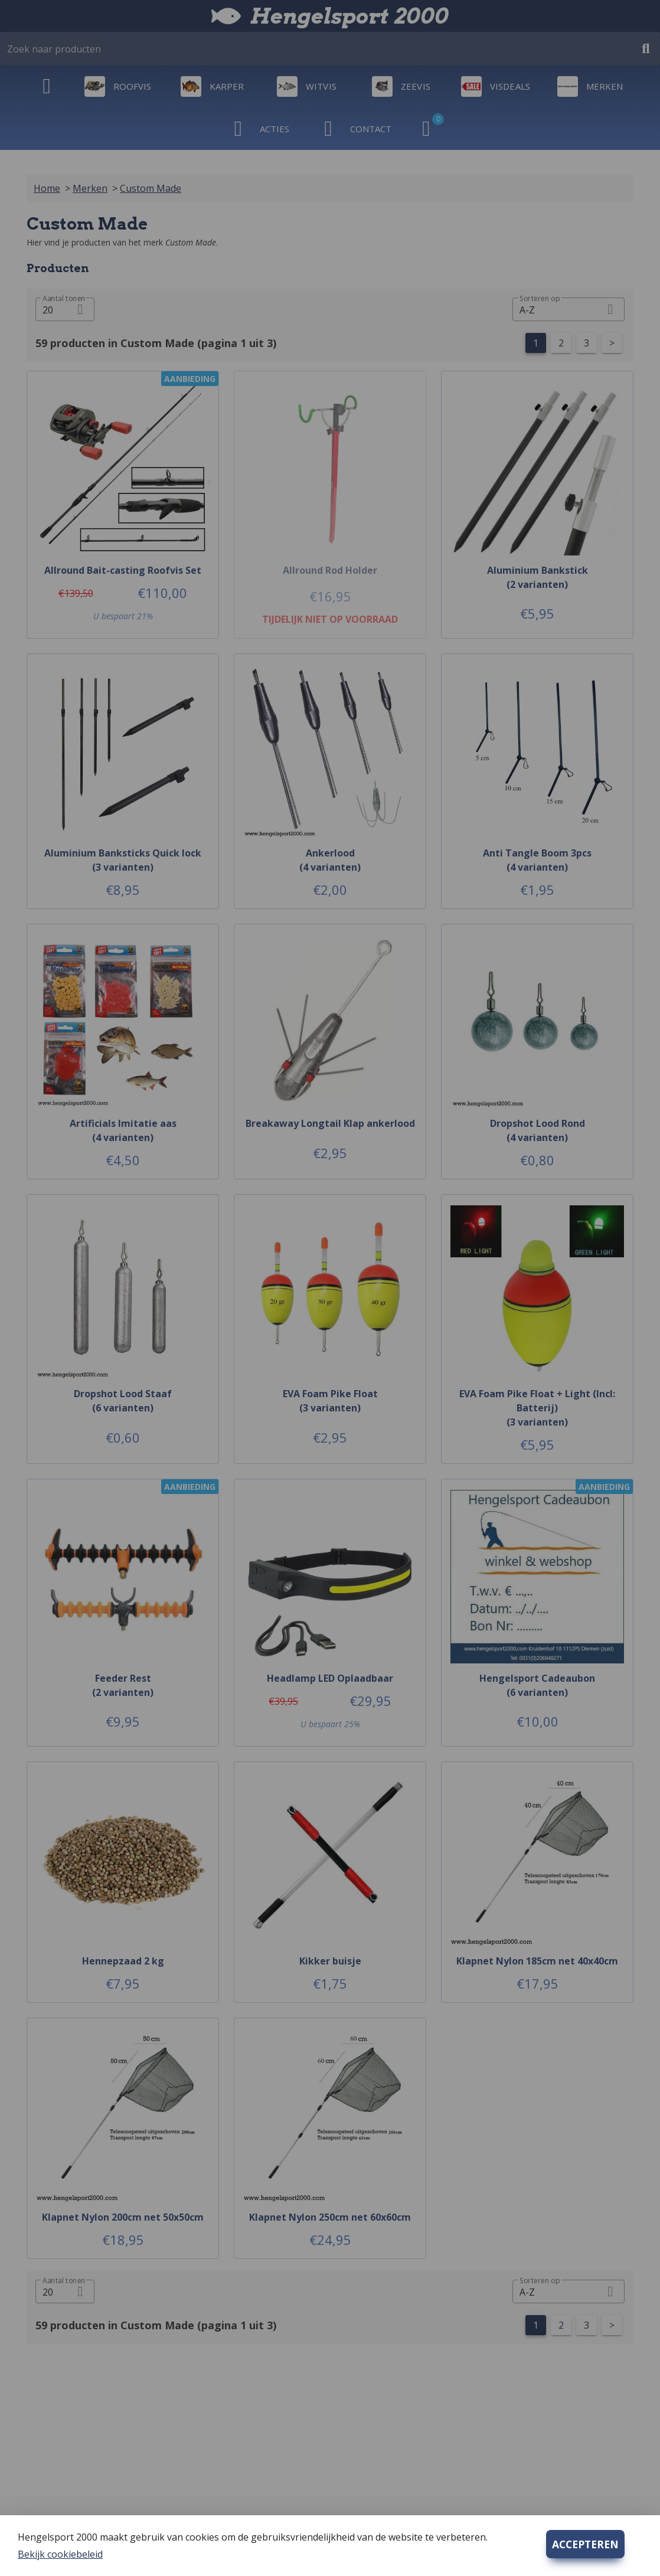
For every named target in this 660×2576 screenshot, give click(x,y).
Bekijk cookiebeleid (60, 2554)
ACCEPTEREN (585, 2544)
